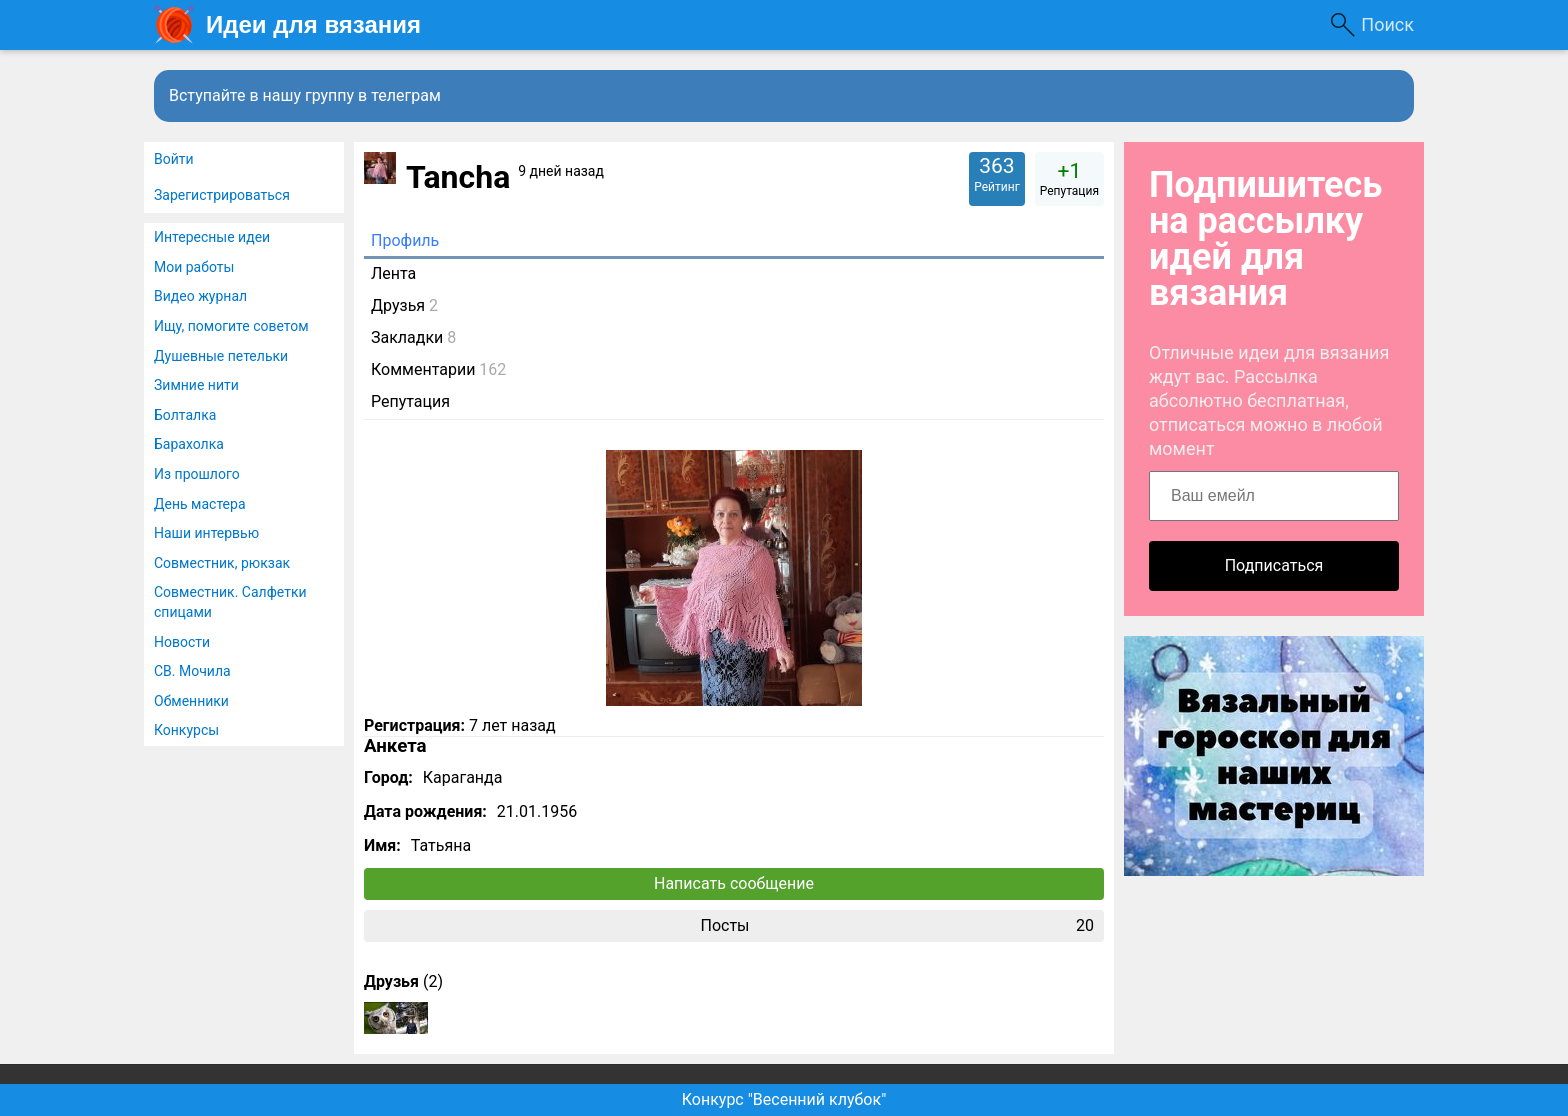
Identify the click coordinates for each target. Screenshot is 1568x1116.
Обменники (191, 701)
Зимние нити (196, 385)
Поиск (1387, 24)
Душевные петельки (221, 356)
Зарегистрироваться (222, 195)
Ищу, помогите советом (231, 326)
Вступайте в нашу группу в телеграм (305, 95)
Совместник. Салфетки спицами (230, 602)
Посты (897, 926)
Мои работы (194, 267)
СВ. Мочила (192, 671)
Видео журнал (200, 296)
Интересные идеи (212, 237)
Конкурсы (186, 730)
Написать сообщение (734, 883)
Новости (182, 642)
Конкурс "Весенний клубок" (784, 1099)
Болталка (185, 415)
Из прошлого (197, 474)
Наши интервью (206, 533)
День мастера (200, 504)
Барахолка (189, 444)
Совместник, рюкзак (222, 563)
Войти (174, 159)
